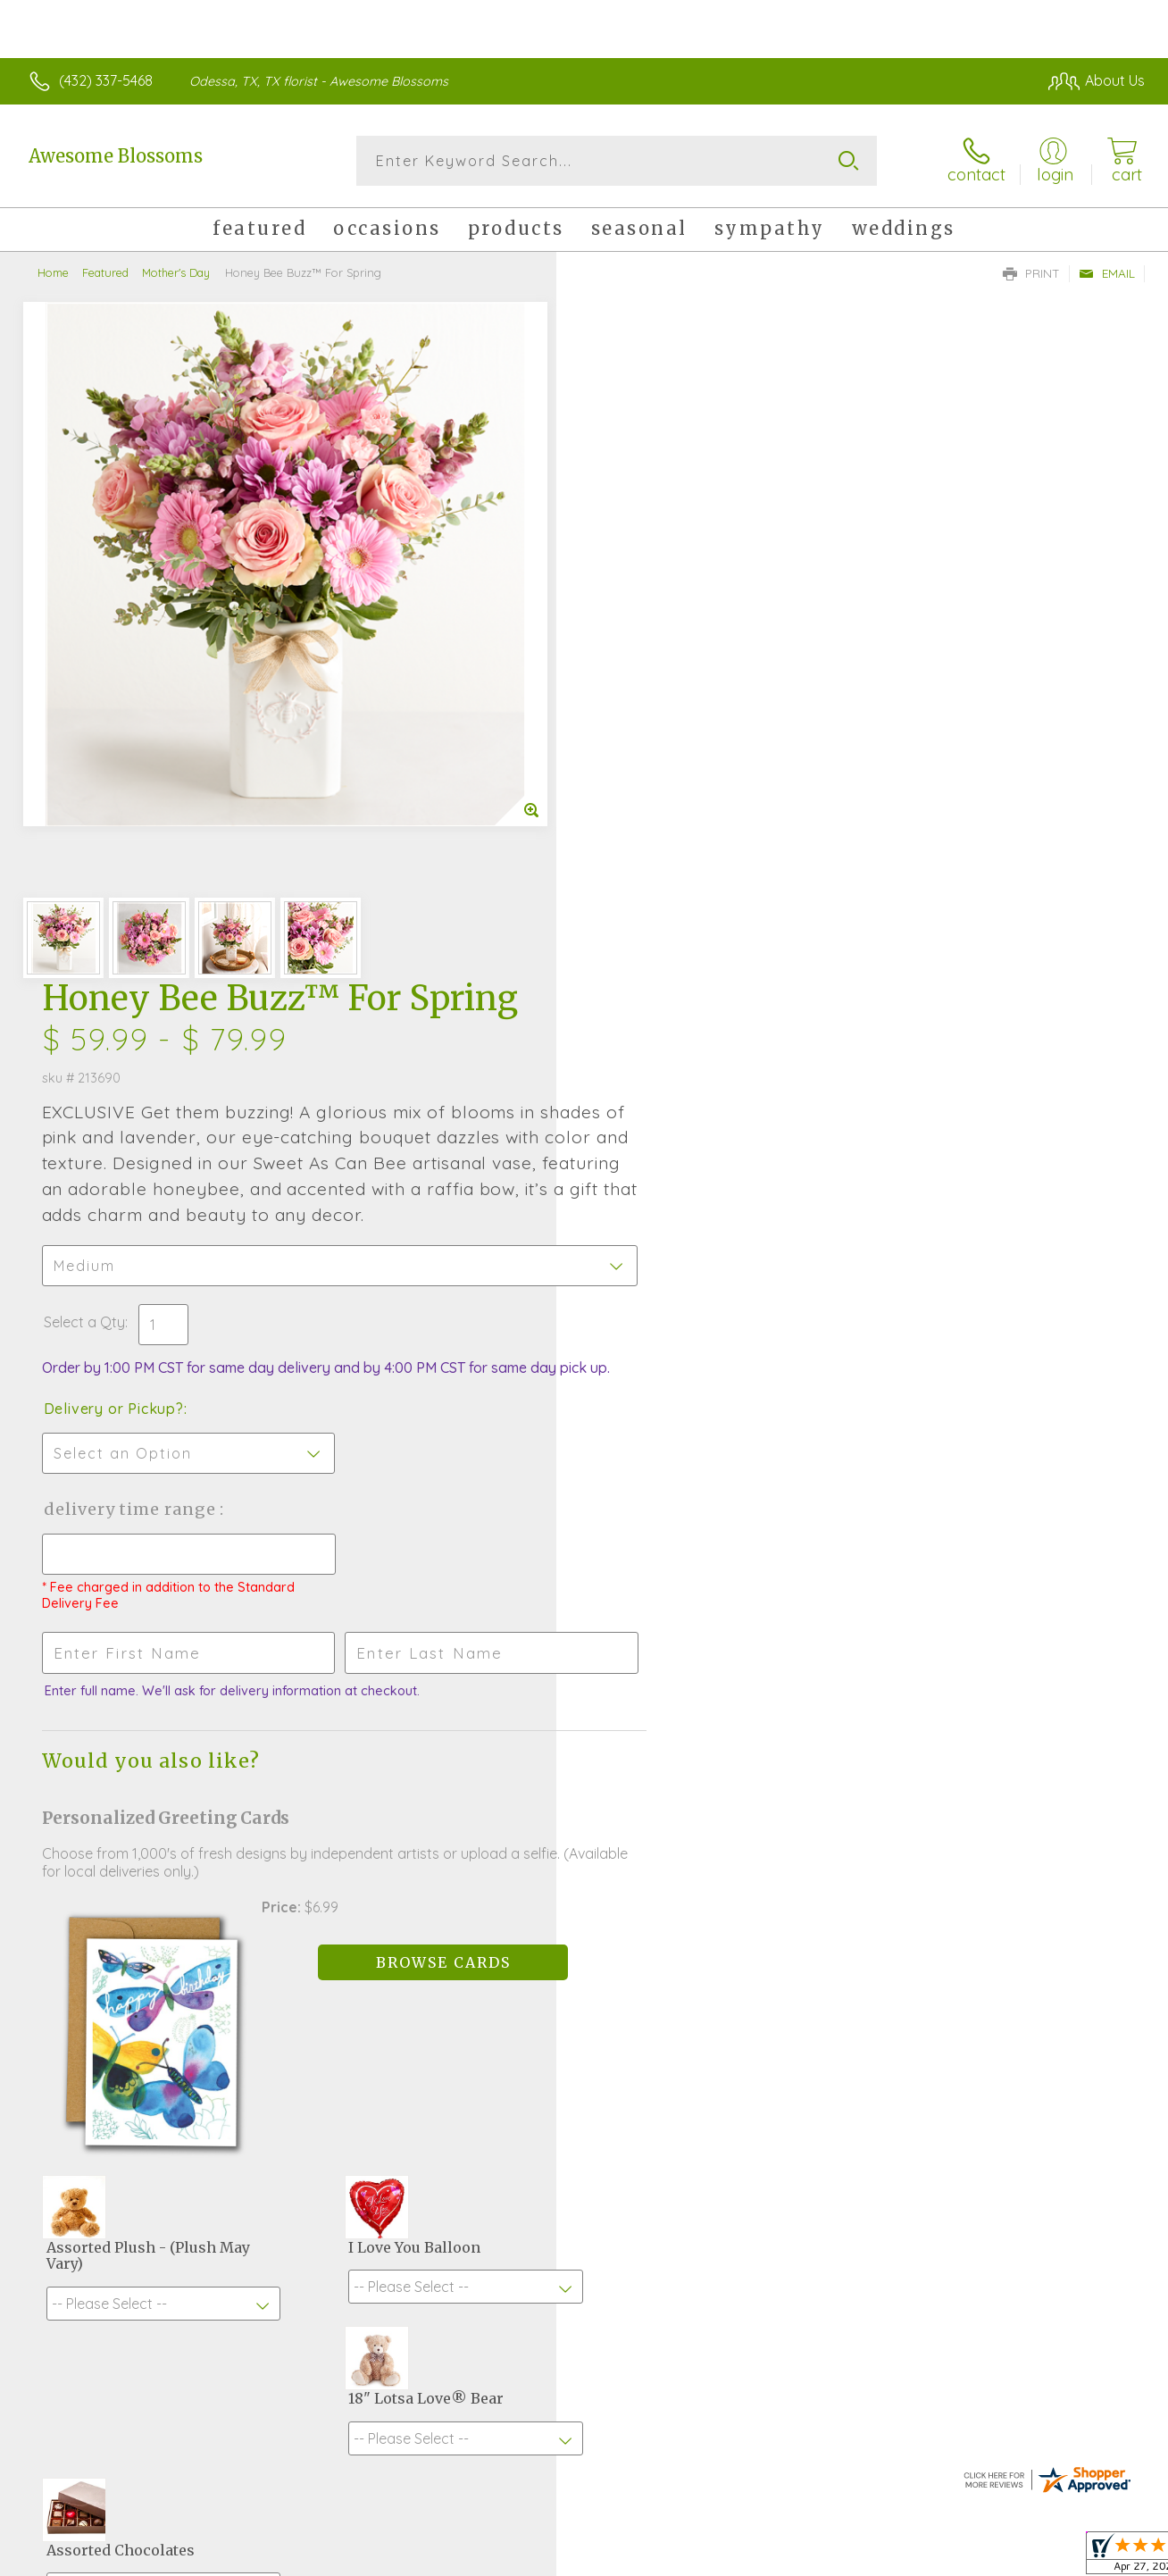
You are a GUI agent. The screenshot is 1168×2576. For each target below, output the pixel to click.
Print (1031, 273)
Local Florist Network (983, 2558)
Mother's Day (176, 272)
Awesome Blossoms (116, 156)
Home (53, 272)
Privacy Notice (855, 2558)
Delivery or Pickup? (656, 747)
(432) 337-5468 (106, 80)
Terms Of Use (750, 2558)
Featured (105, 272)
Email (1107, 273)
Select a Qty (626, 642)
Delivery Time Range (674, 847)
